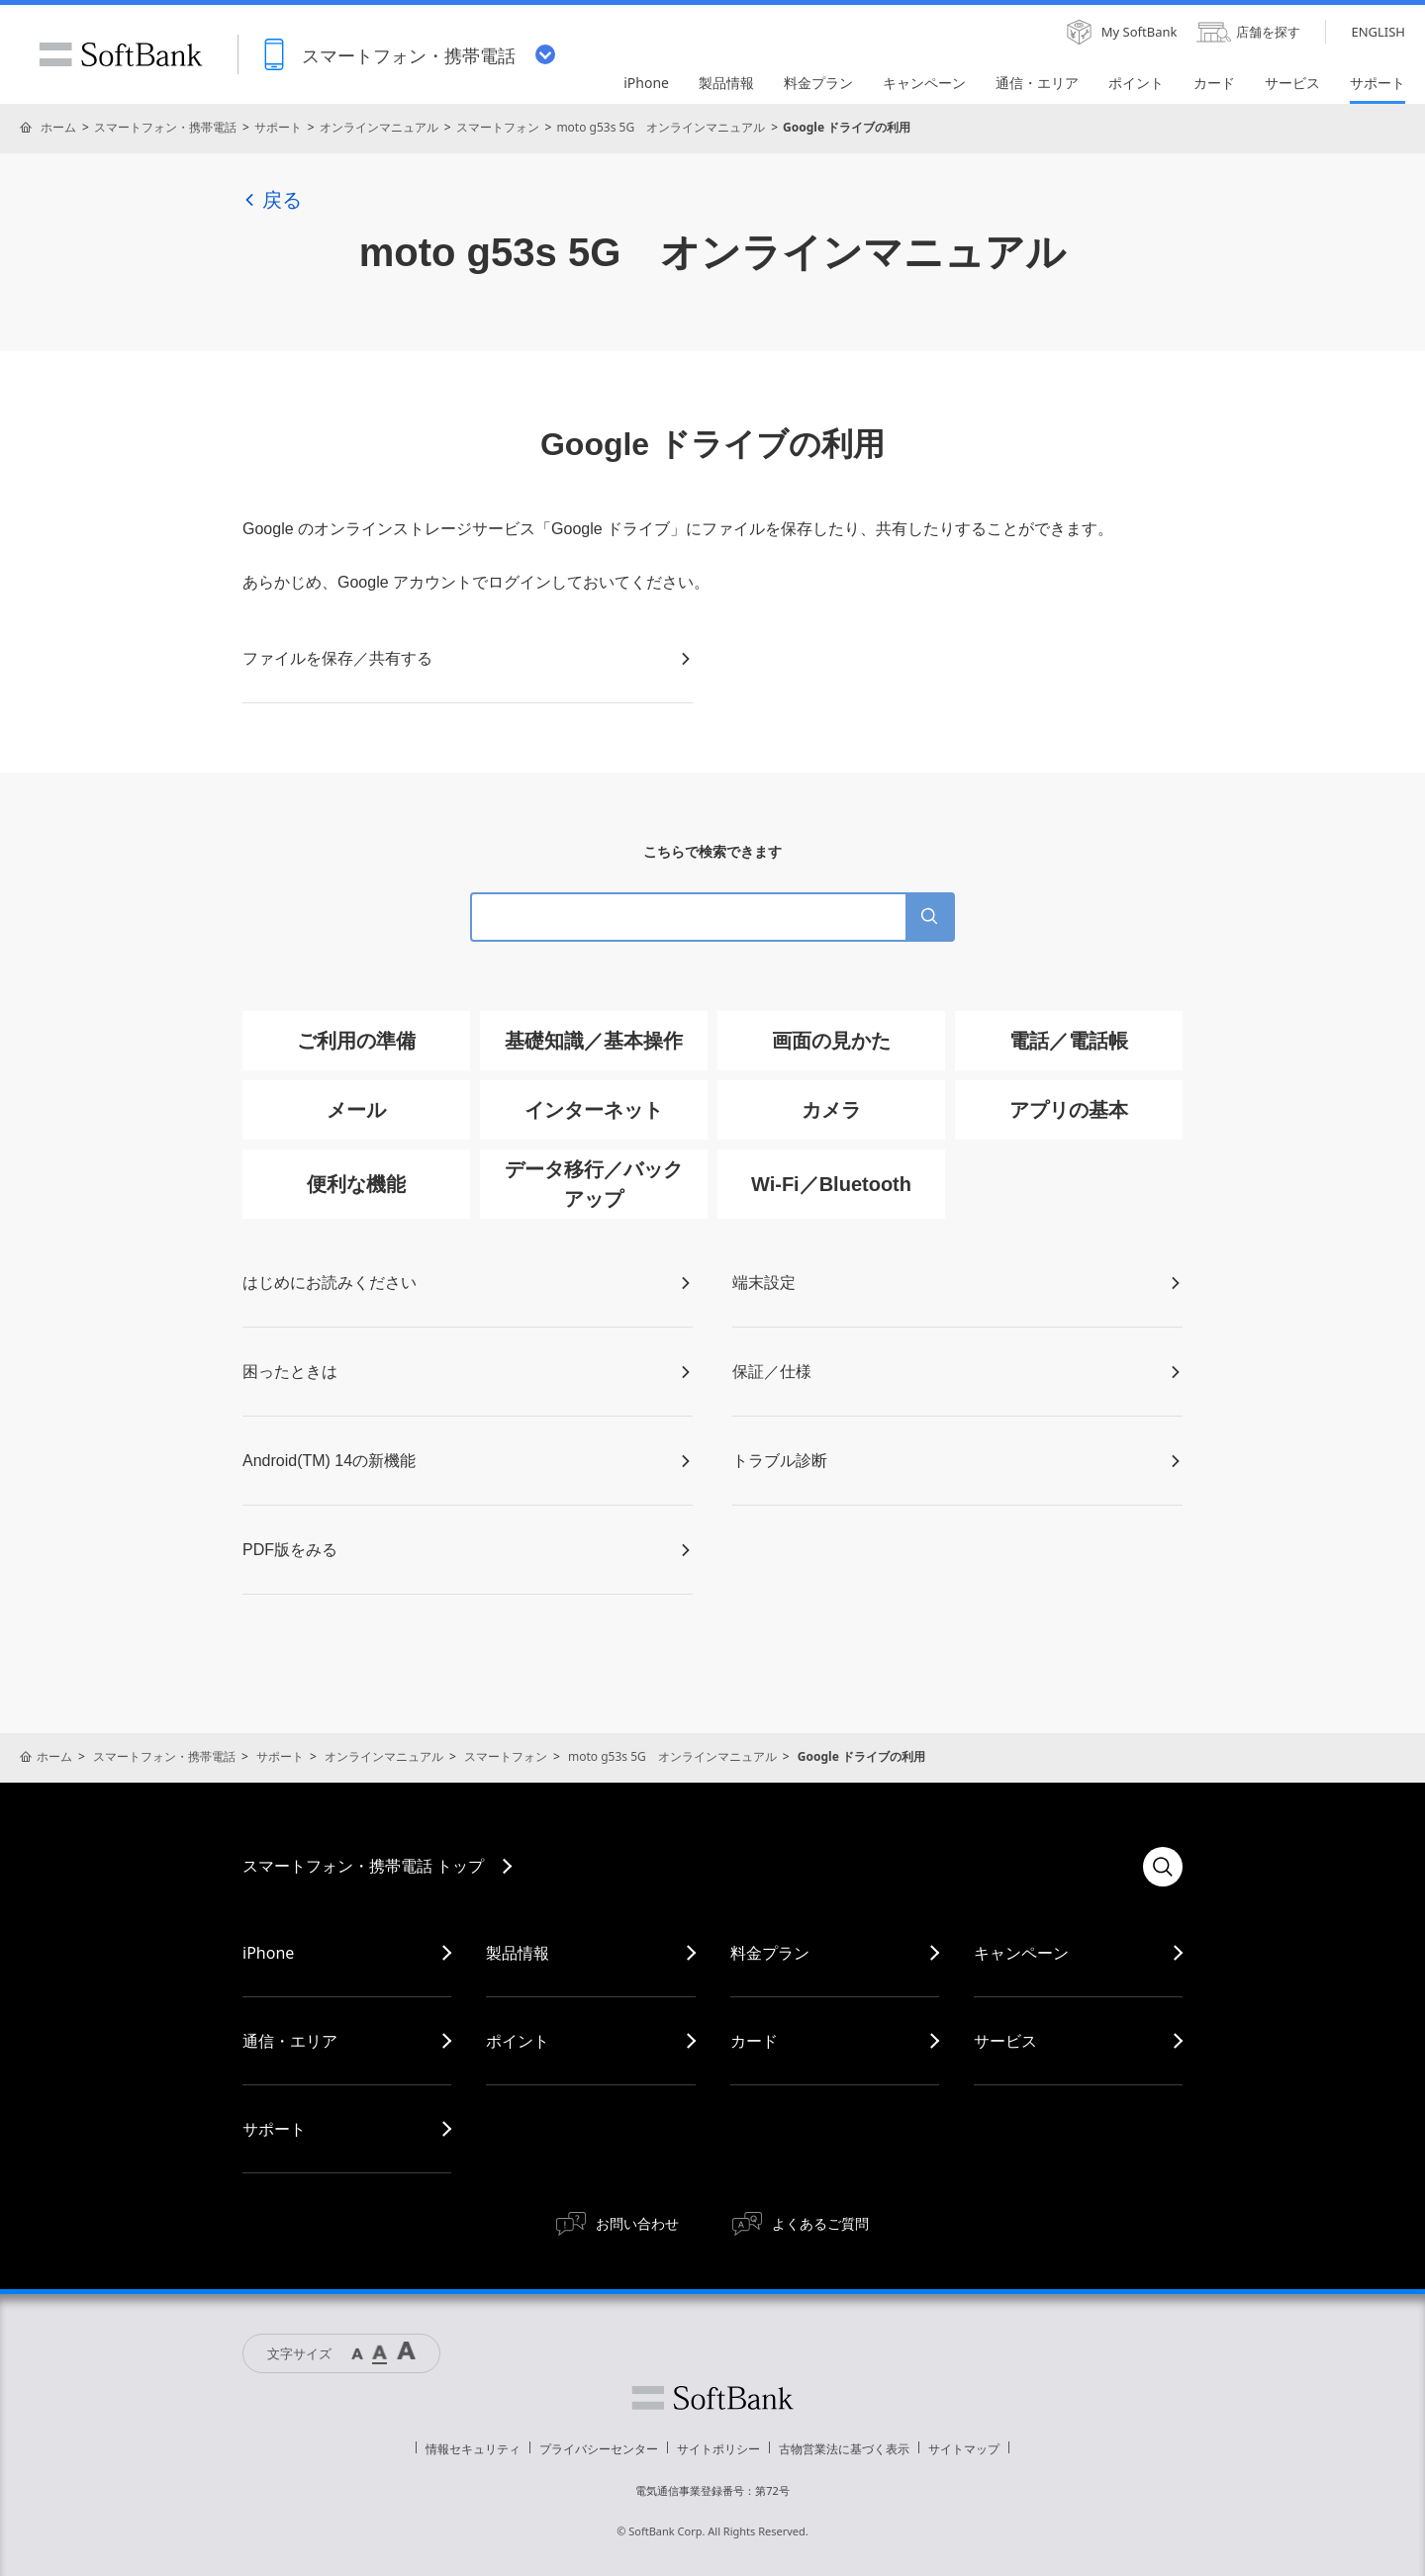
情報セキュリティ (473, 2448)
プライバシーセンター (598, 2448)
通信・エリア (289, 2041)
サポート (278, 127)
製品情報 (517, 1953)
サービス (1005, 2041)
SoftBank (121, 54)
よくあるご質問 (820, 2223)
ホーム (58, 127)
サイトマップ (963, 2448)
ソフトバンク (713, 2398)
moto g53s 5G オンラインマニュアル (660, 127)
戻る (272, 200)
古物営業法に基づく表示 (844, 2448)
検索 (1163, 1866)
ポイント (517, 2041)
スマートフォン (497, 127)
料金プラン (769, 1953)
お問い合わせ (637, 2223)
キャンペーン (1021, 1953)
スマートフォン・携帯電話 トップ (363, 1866)
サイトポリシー (718, 2448)
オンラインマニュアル (379, 127)
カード (754, 2041)
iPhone (268, 1953)
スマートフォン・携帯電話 (165, 127)
